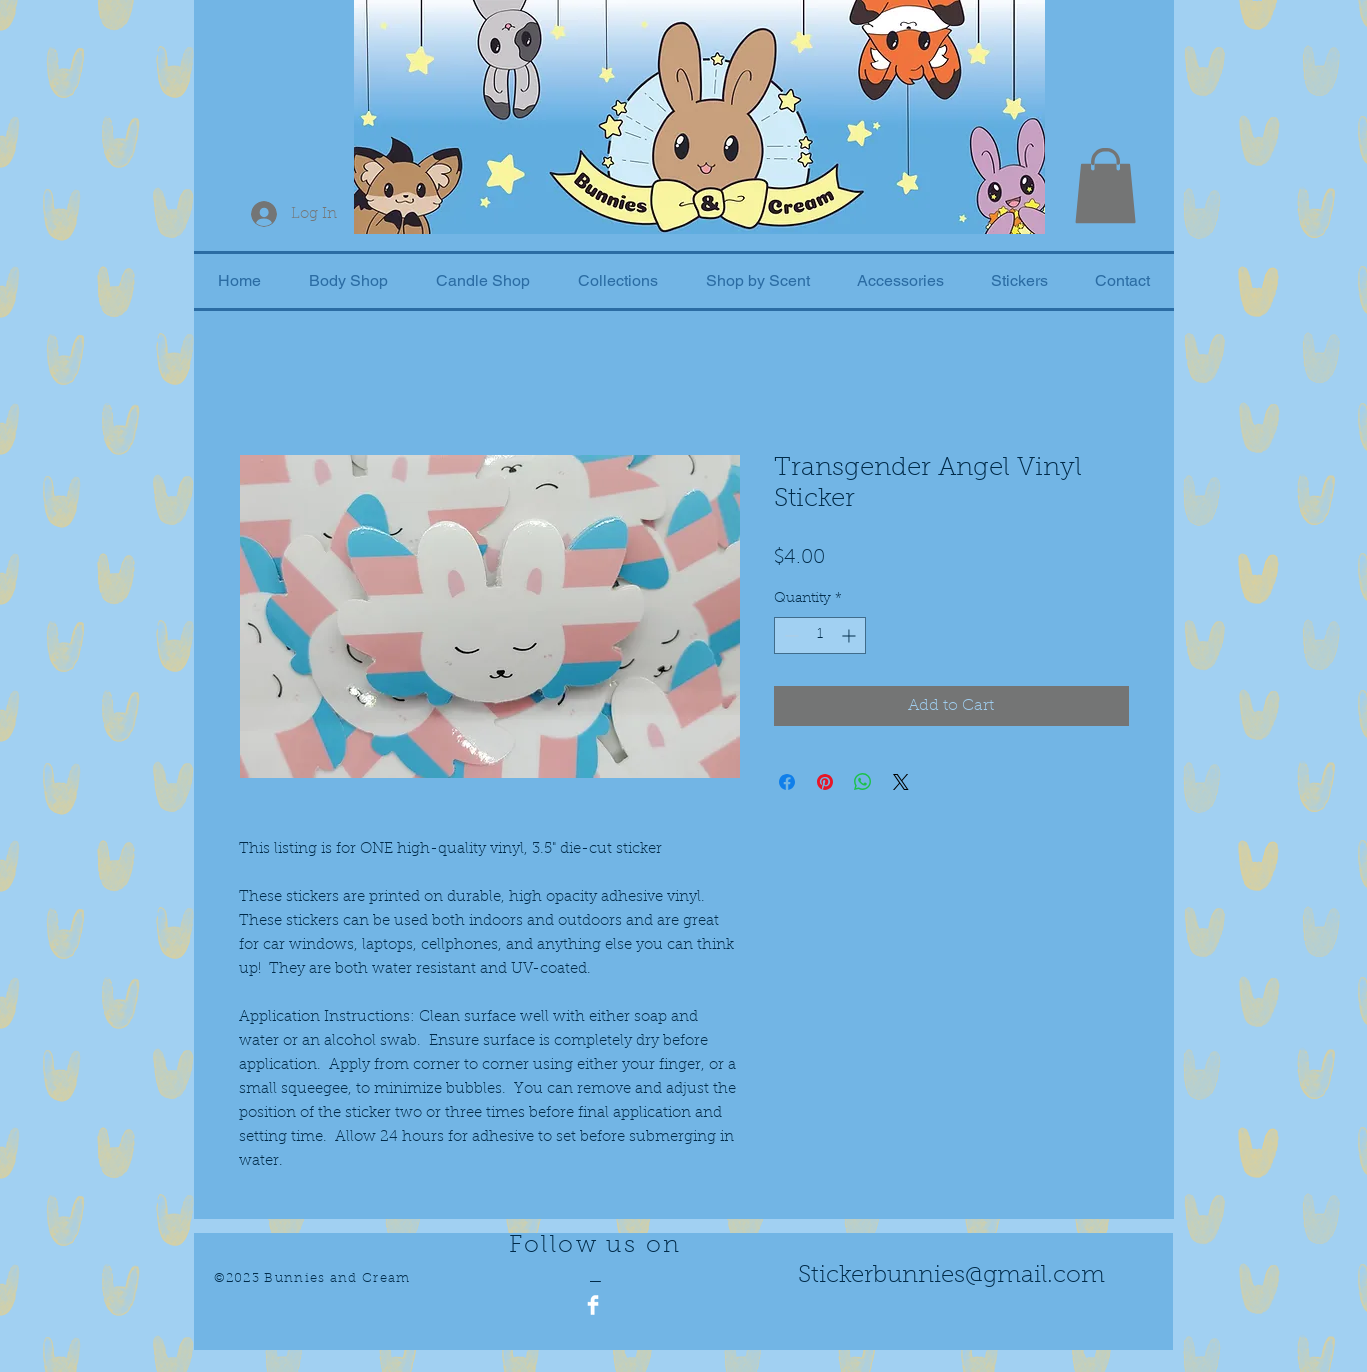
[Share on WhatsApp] (863, 782)
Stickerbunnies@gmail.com (951, 1276)
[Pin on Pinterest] (825, 782)
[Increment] (850, 635)
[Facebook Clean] (593, 1305)
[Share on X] (901, 782)
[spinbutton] (820, 635)
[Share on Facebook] (787, 782)
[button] (1105, 185)
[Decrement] (789, 635)
